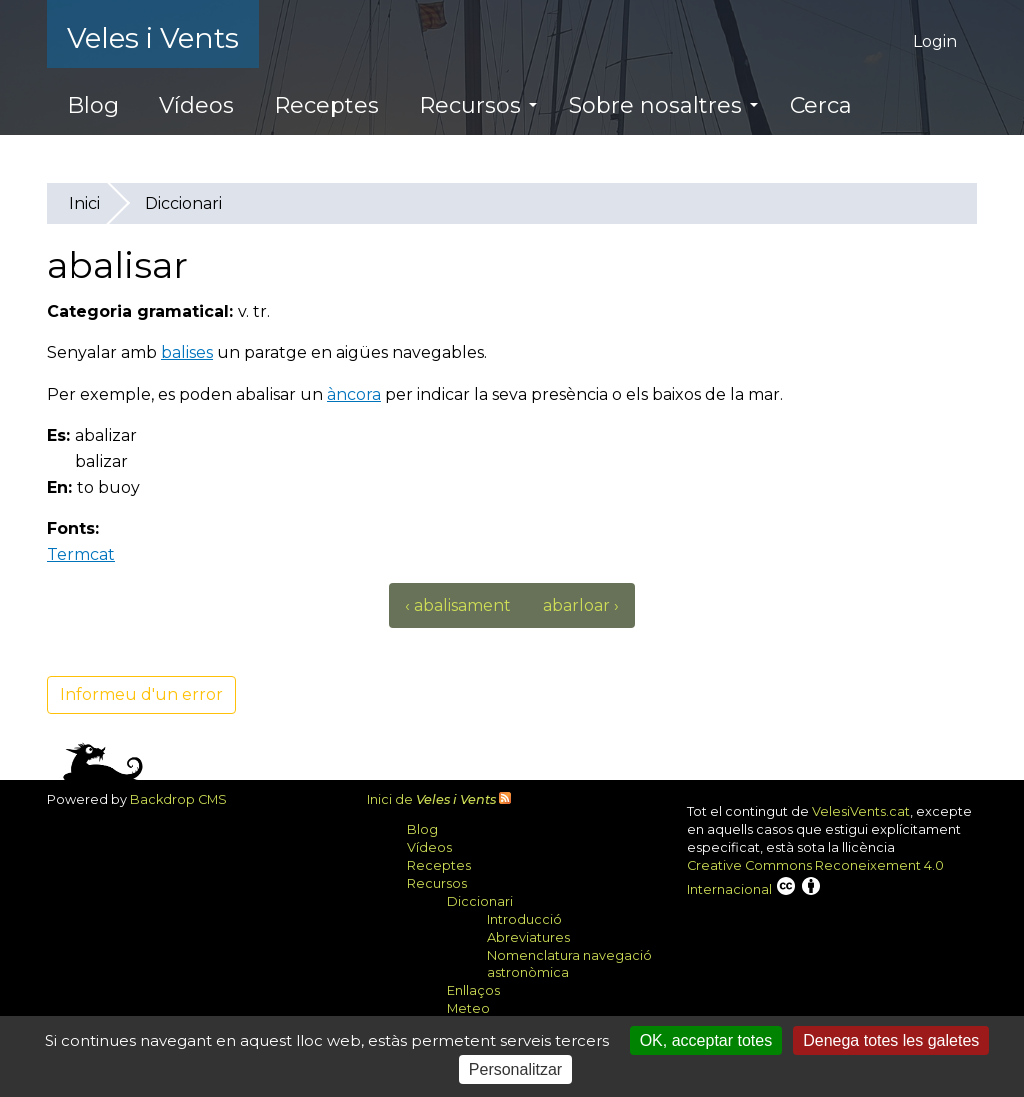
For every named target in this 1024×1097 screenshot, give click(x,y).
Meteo (468, 1008)
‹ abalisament (458, 605)
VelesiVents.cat (861, 811)
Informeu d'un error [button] (141, 694)
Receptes (326, 105)
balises (187, 352)
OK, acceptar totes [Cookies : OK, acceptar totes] (706, 1040)
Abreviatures (528, 937)
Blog (93, 105)
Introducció (524, 919)
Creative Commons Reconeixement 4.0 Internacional (815, 877)
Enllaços (473, 990)
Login (935, 41)
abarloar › (581, 605)
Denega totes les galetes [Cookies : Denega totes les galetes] (891, 1040)
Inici (84, 203)
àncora (354, 394)
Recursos (478, 105)
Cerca (821, 105)
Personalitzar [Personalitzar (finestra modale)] (515, 1069)
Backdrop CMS (186, 799)
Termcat (88, 554)
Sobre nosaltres (663, 105)
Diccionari (183, 203)
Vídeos (196, 105)
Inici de (431, 799)
